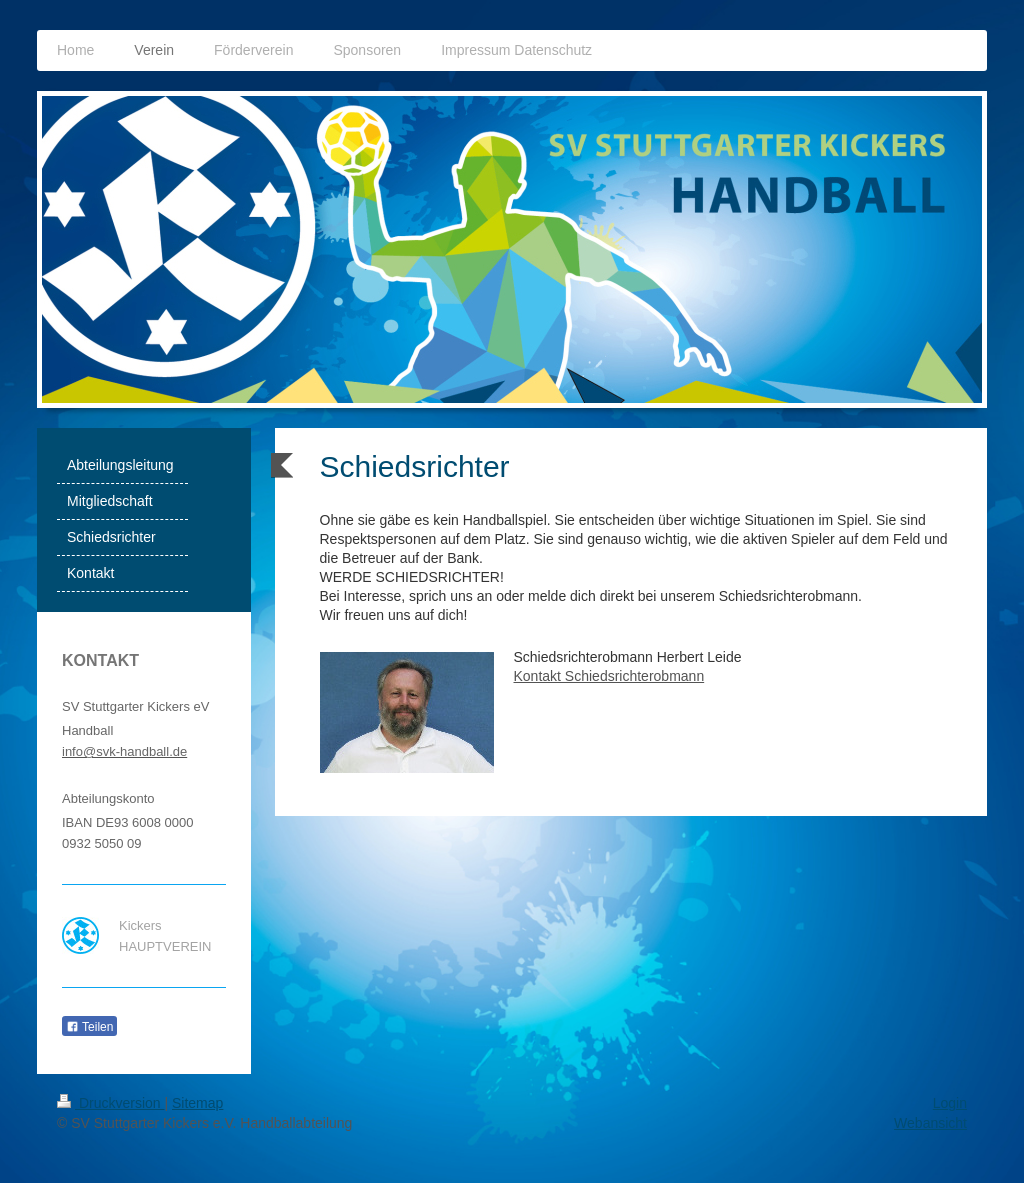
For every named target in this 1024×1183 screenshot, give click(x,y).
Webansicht (930, 1123)
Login (950, 1103)
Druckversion (110, 1103)
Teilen (89, 1027)
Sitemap (197, 1103)
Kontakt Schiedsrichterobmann (609, 676)
